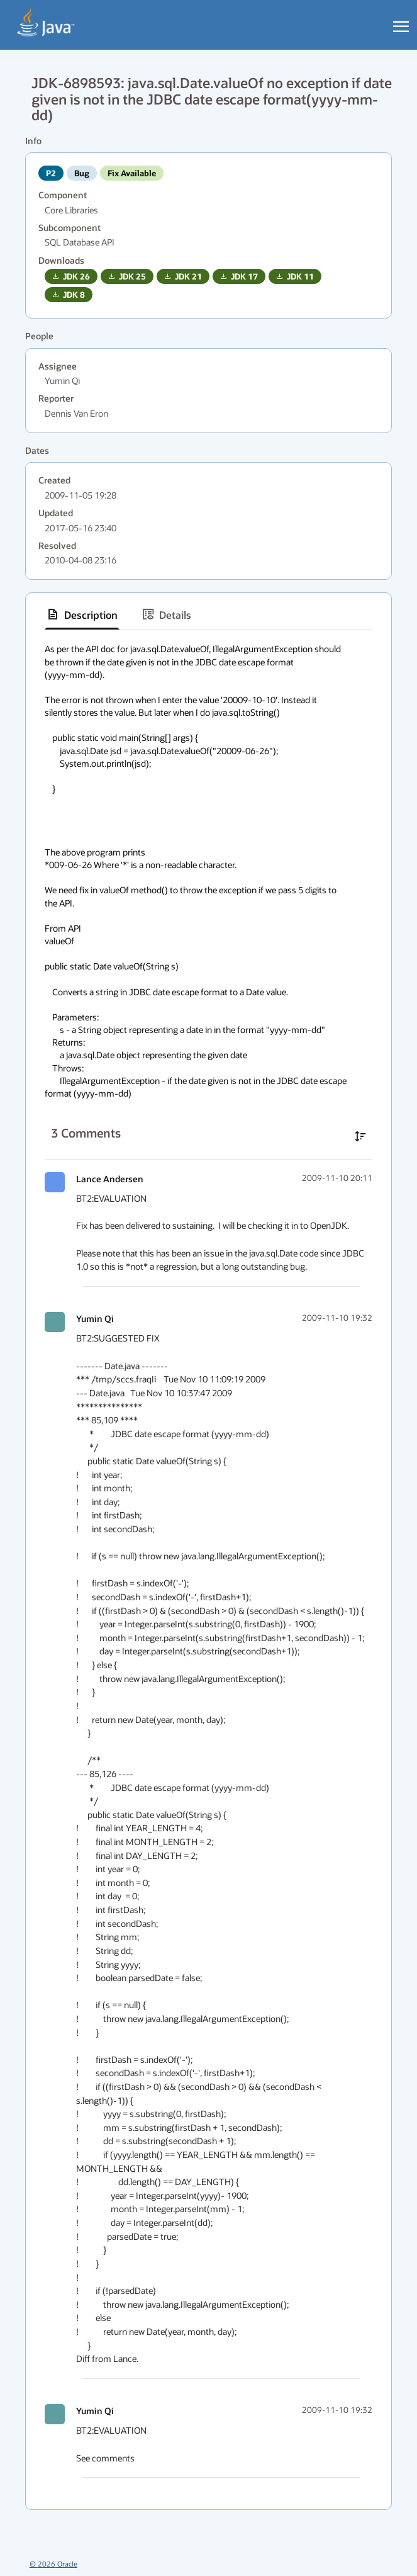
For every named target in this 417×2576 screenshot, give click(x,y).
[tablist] (208, 614)
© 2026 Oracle (53, 2563)
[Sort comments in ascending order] (360, 1136)
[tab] (82, 614)
